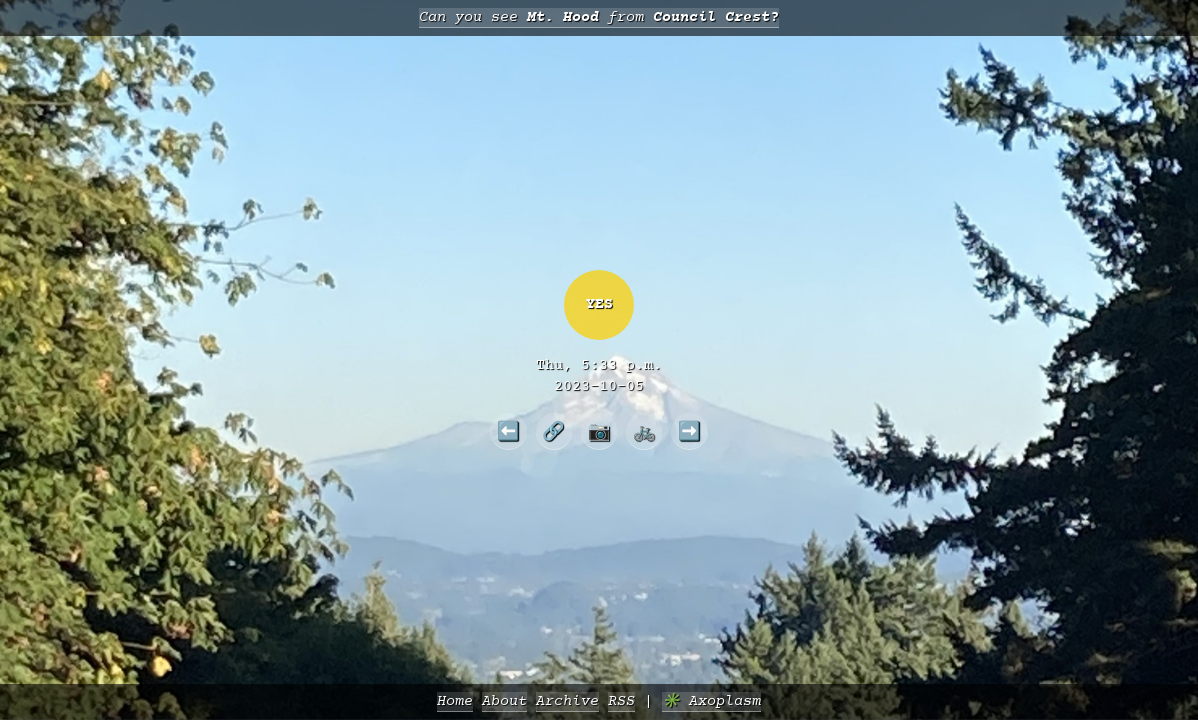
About (504, 701)
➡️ (689, 431)
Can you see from (599, 17)
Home (455, 701)
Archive (567, 701)
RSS (621, 701)
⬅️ (508, 431)
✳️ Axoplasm (711, 701)
